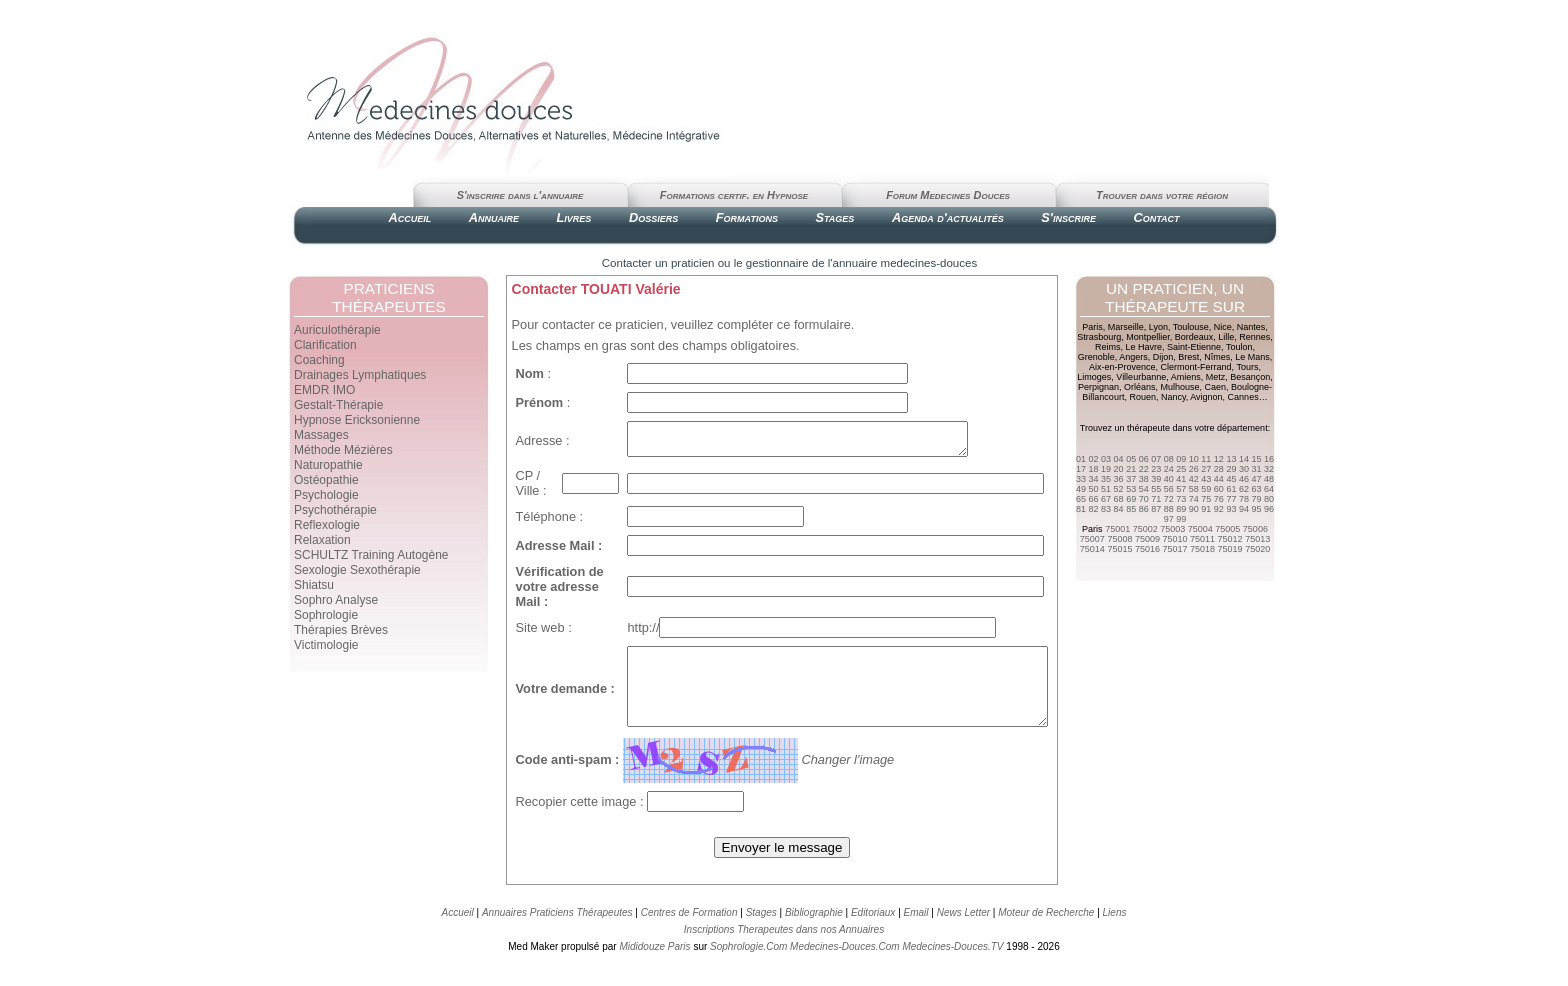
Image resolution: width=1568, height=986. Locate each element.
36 (1119, 479)
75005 (1227, 529)
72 (1169, 499)
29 (1231, 469)
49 (1081, 489)
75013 (1257, 539)
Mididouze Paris (654, 967)
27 (1206, 469)
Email (916, 933)
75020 (1257, 549)
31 (1256, 469)
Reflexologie (327, 525)
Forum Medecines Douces (948, 195)
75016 (1147, 549)
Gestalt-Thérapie (338, 405)
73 (1181, 499)
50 (1094, 489)
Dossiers (653, 217)
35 (1106, 479)
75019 (1230, 549)
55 (1156, 489)
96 (1269, 509)
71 (1156, 499)
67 (1106, 499)
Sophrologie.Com (748, 967)
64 (1269, 489)
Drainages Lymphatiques (360, 375)
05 (1131, 459)
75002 (1145, 529)
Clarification (325, 345)
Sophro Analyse (336, 600)
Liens (1115, 933)
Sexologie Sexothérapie (357, 570)
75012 (1230, 539)
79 (1256, 499)
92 (1219, 509)
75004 (1200, 529)
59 (1206, 489)
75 (1206, 499)
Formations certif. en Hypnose (734, 195)
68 (1119, 499)
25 (1181, 469)
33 (1081, 479)
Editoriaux (873, 933)
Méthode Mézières (343, 450)
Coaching (319, 360)
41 (1181, 479)
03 (1106, 459)
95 (1256, 509)
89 (1181, 509)
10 (1194, 459)
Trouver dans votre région (1162, 195)
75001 (1117, 529)
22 (1144, 469)
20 (1119, 469)
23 (1156, 469)
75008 (1119, 539)
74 (1194, 499)
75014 (1092, 549)
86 (1144, 509)
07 (1156, 459)
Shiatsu (314, 585)
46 (1244, 479)
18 (1094, 469)
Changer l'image (836, 780)
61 (1231, 489)
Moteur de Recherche (1046, 933)
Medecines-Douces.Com (845, 967)
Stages (834, 217)
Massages (321, 435)
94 (1244, 509)
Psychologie (326, 495)
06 (1144, 459)
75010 (1174, 539)
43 (1206, 479)
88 (1169, 509)
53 (1131, 489)
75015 (1119, 549)
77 (1231, 499)
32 (1269, 469)
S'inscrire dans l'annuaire (520, 195)
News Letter (963, 933)
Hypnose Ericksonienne (357, 420)
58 (1194, 489)
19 (1106, 469)
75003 (1172, 529)
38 (1144, 479)
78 (1244, 499)
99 (1181, 519)
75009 (1147, 539)
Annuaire (494, 217)
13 (1231, 459)
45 (1231, 479)
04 (1119, 459)
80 (1269, 499)
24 (1169, 469)
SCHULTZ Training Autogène (371, 555)
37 (1131, 479)
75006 (1255, 529)
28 (1219, 469)
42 (1194, 479)
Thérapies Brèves (341, 630)
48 (1269, 479)
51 (1106, 489)
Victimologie (326, 645)
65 (1081, 499)
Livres (574, 217)
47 (1256, 479)
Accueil (409, 217)
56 (1169, 489)
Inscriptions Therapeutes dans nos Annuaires (784, 950)
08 (1169, 459)
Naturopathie (328, 465)
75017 (1174, 549)
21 (1131, 469)
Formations (747, 217)
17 (1081, 469)
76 (1219, 499)
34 (1094, 479)
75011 (1202, 539)
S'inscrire (1068, 217)
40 (1169, 479)
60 (1219, 489)
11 (1206, 459)
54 (1144, 489)
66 (1094, 499)
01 (1081, 459)
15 (1256, 459)
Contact (1156, 217)
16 (1269, 459)
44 (1219, 479)
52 (1119, 489)
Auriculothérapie (337, 330)
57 (1181, 489)
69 (1131, 499)
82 (1094, 509)
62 (1244, 489)
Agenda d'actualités (948, 217)
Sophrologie (326, 615)
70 (1144, 499)
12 (1219, 459)
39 (1156, 479)
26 (1194, 469)
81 (1081, 509)
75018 (1202, 549)
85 (1131, 509)
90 (1194, 509)
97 (1169, 519)
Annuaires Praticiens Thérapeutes (558, 933)
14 (1244, 459)
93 (1231, 509)
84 (1119, 509)
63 (1256, 489)
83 (1106, 509)
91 (1206, 509)
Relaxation (322, 540)
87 (1156, 509)
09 (1181, 459)
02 (1094, 459)
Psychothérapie (335, 510)
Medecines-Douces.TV (952, 967)
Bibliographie (814, 933)
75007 (1092, 539)
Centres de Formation (689, 933)
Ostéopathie (326, 480)
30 (1244, 469)
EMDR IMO (324, 390)
